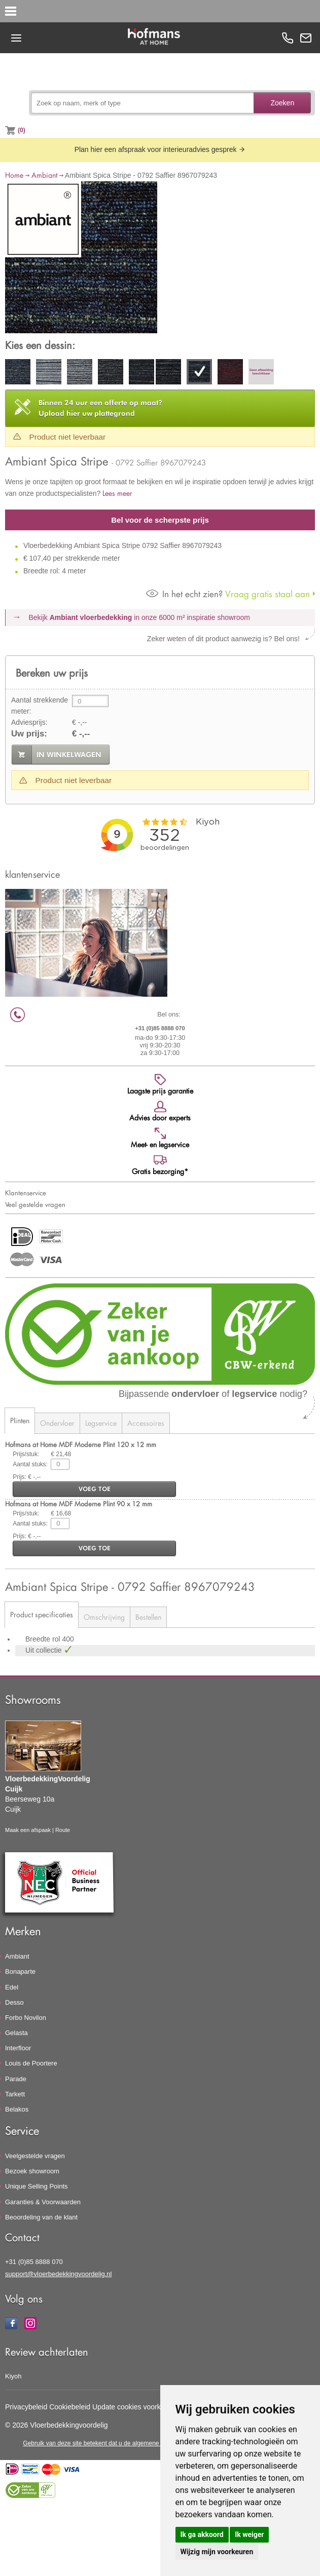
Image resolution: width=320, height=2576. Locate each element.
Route (62, 1830)
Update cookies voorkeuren (135, 2407)
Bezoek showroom (32, 2171)
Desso (14, 2002)
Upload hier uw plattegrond (100, 408)
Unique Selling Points (36, 2186)
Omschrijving (104, 1617)
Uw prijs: (29, 733)
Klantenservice (25, 1193)
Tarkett (15, 2094)
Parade (15, 2079)
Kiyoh (13, 2376)
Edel (11, 1987)
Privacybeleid (26, 2407)
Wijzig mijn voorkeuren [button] (217, 2552)
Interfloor (18, 2048)
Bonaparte (20, 1971)
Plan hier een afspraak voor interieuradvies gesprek (160, 149)
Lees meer (117, 493)
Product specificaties (41, 1614)
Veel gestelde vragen (35, 1204)
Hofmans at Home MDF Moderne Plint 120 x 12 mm (80, 1444)
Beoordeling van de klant (41, 2217)
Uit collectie (44, 1650)
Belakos (16, 2109)
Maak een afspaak (28, 1830)
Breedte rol (43, 1639)
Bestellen (148, 1617)
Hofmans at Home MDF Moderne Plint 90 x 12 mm (78, 1503)
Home (14, 175)
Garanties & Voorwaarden (43, 2202)
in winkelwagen (69, 755)
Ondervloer (57, 1423)
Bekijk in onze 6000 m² (140, 617)
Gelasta (16, 2033)
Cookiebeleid (69, 2407)
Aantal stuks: (30, 1464)
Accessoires (145, 1423)
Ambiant (44, 175)
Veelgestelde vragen (35, 2156)
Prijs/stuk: (26, 1454)
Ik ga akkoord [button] (202, 2534)
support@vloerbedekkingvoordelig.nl (58, 2274)
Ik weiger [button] (249, 2534)
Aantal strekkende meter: (39, 705)
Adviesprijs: (29, 722)
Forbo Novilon (25, 2017)
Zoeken (282, 103)
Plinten (19, 1420)
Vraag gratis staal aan (228, 594)
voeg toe (95, 1489)
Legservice (101, 1423)
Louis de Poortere (31, 2063)
